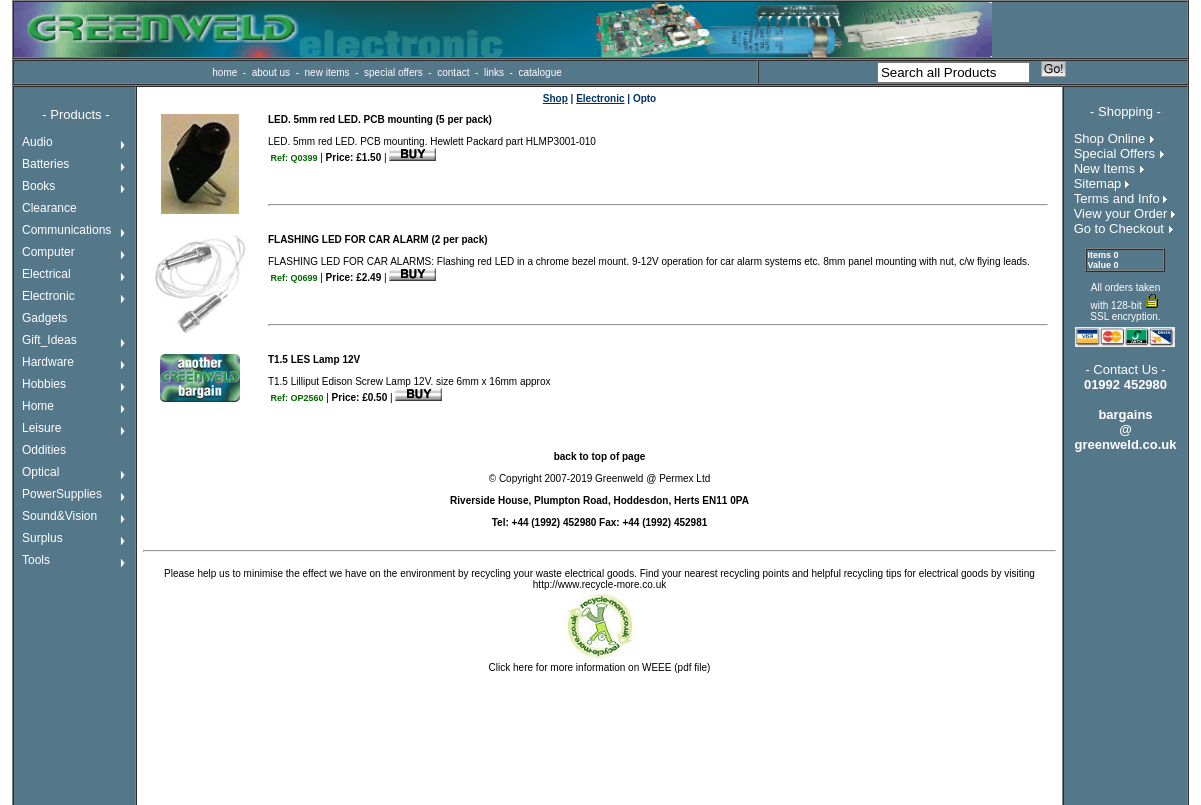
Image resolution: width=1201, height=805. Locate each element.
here (523, 667)
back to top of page (600, 456)
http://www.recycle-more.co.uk (599, 584)
